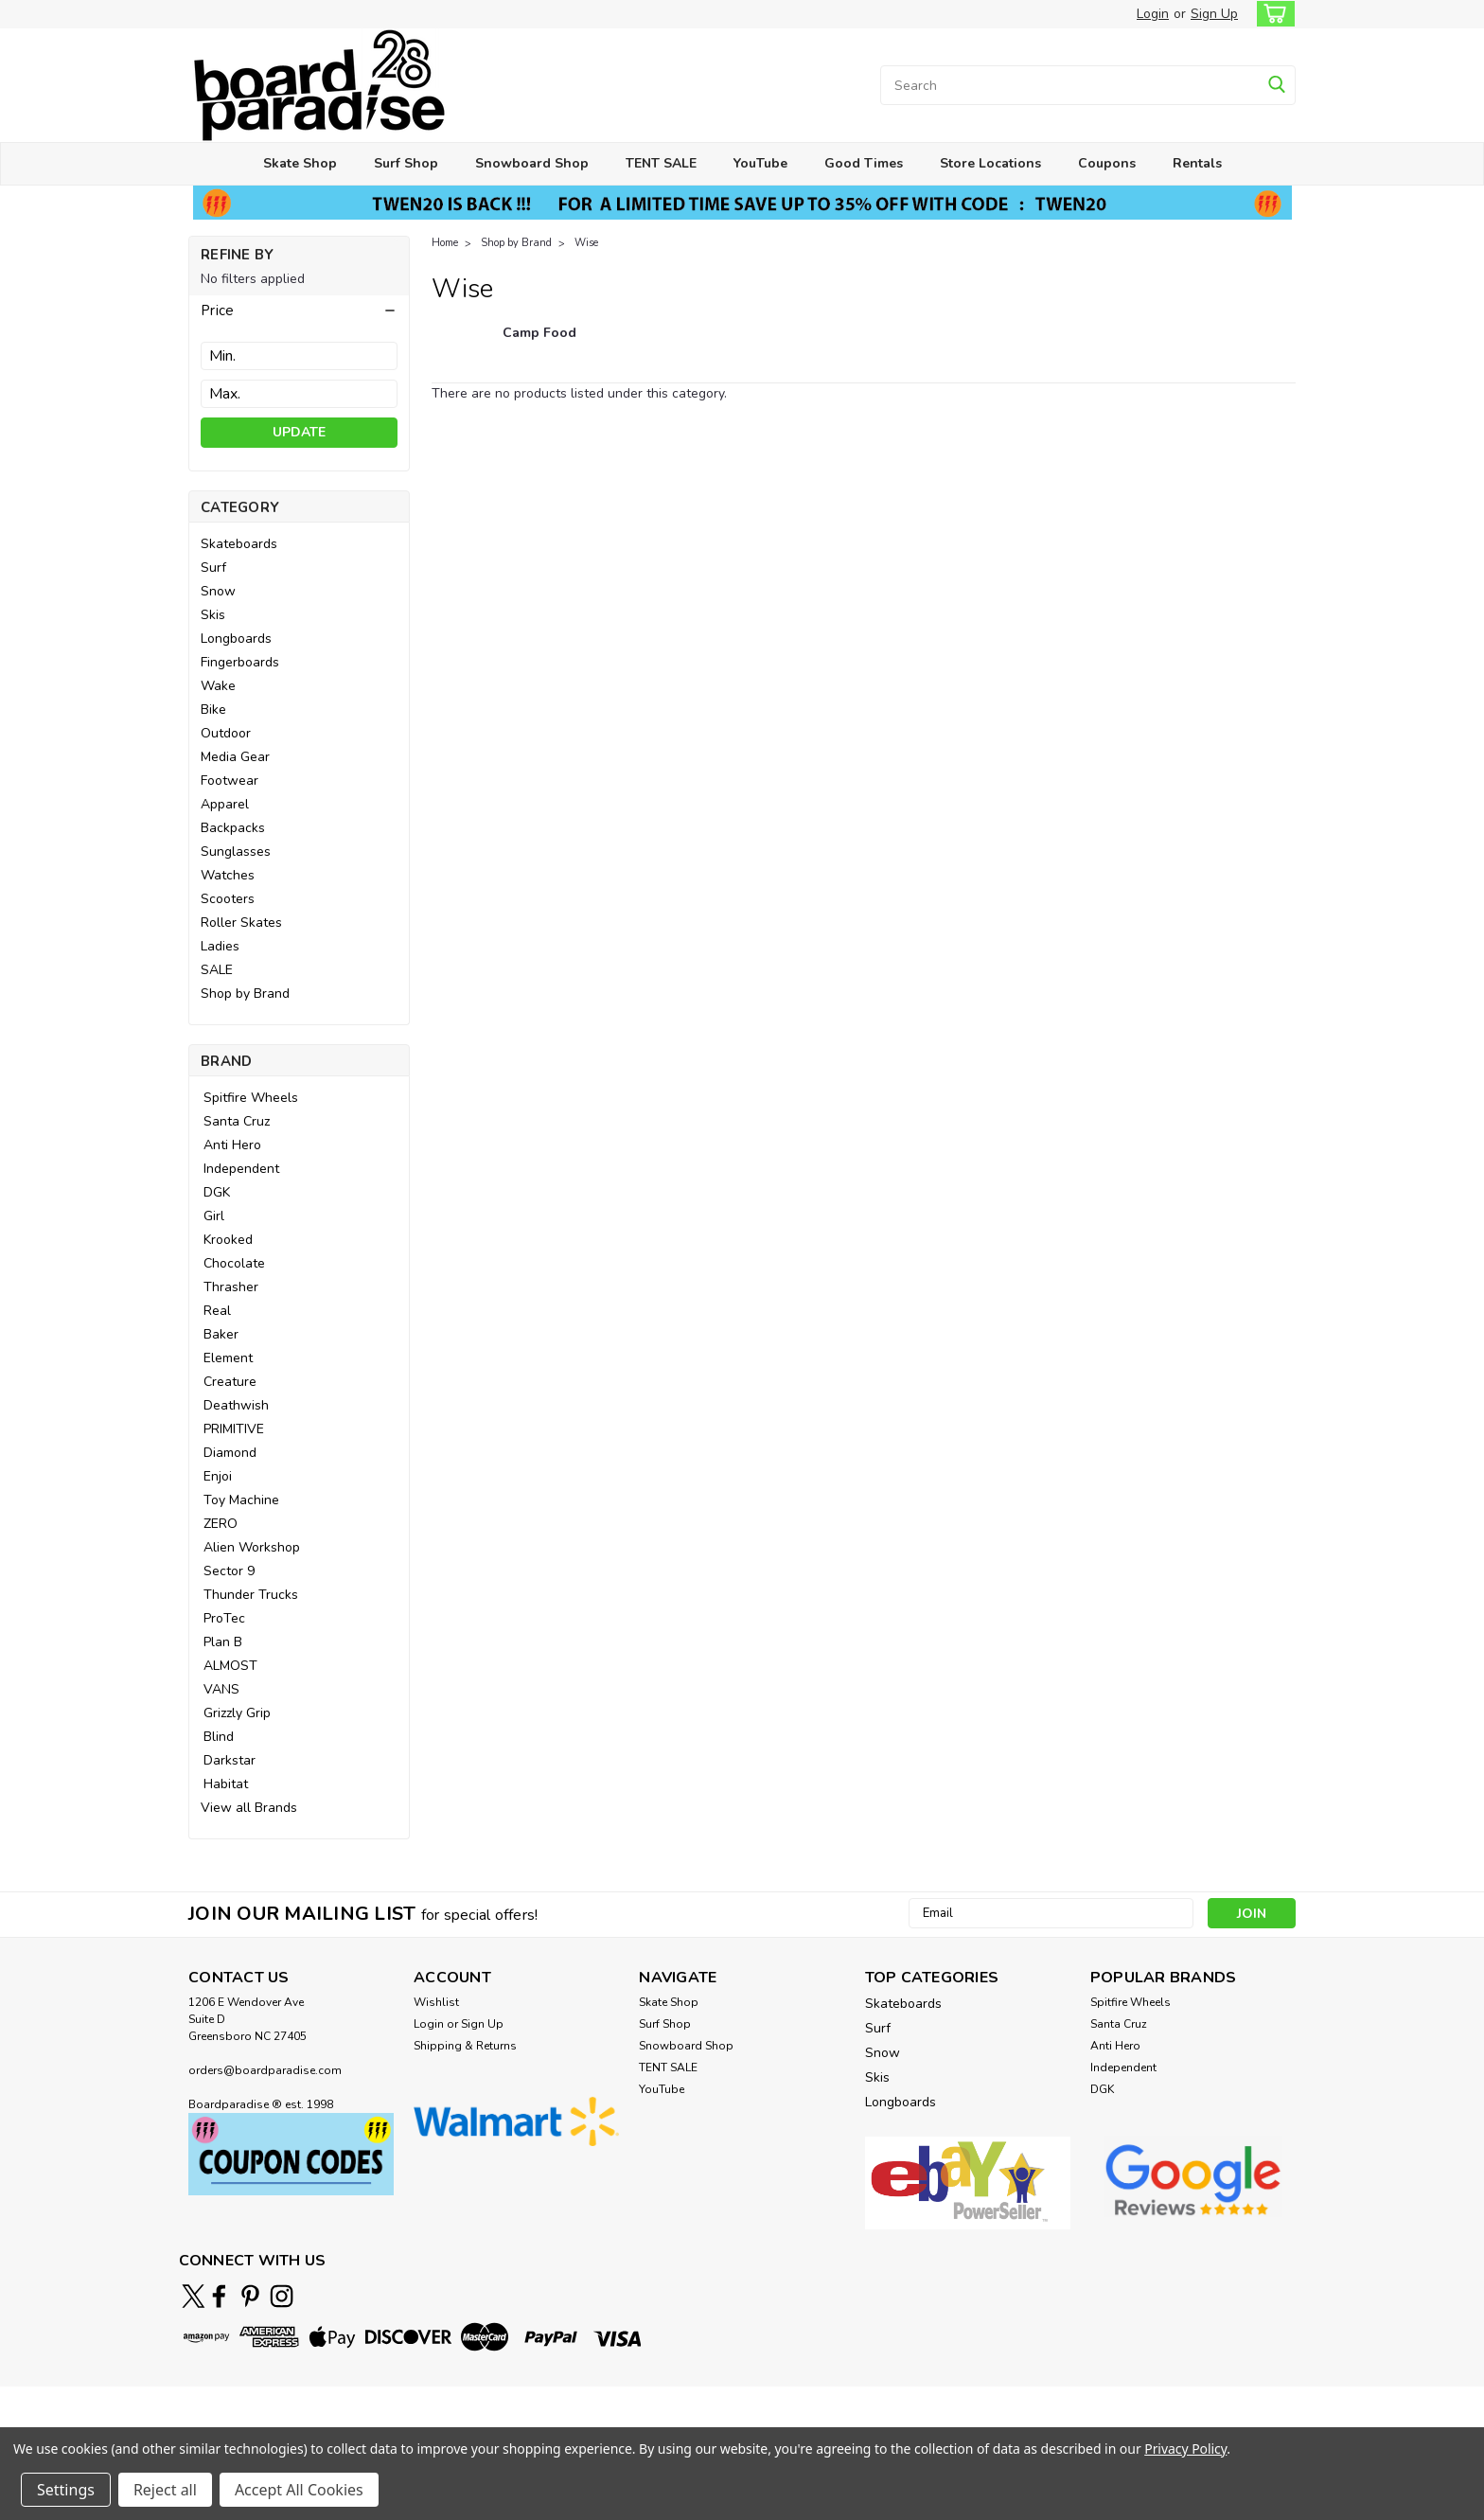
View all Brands (249, 1808)
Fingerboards (240, 662)
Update (299, 432)
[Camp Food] (539, 343)
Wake (218, 686)
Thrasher (230, 1287)
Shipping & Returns (465, 2045)
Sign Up (1214, 14)
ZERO (220, 1524)
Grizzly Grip (237, 1713)
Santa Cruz (236, 1121)
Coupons (1107, 163)
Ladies (220, 946)
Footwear (229, 781)
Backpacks (233, 828)
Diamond (229, 1453)
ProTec (224, 1618)
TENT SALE (661, 163)
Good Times (863, 163)
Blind (218, 1737)
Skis (213, 615)
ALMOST (230, 1666)
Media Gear (235, 757)
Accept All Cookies (299, 2489)
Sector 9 (229, 1571)
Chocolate (234, 1263)
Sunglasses (236, 852)
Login (1153, 14)
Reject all (165, 2489)
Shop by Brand (245, 994)
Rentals (1197, 163)
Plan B (222, 1642)
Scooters (228, 899)
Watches (228, 875)
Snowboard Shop (532, 163)
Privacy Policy (1185, 2449)
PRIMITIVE (233, 1429)
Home (445, 243)
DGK (216, 1192)
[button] (299, 310)
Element (228, 1358)
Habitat (225, 1784)
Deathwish (236, 1405)
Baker (220, 1334)
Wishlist (436, 2002)
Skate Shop (300, 163)
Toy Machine (241, 1500)
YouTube (760, 163)
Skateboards (239, 544)
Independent (241, 1169)
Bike (213, 710)
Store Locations (990, 163)
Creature (229, 1382)
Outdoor (226, 733)
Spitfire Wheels (250, 1098)
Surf (213, 568)
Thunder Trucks (250, 1595)
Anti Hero (232, 1145)
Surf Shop (406, 163)
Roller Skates (241, 923)
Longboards (236, 639)
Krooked (228, 1240)
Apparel (225, 804)
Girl (213, 1216)
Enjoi (217, 1476)
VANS (221, 1689)
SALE (217, 970)
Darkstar (229, 1760)
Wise (586, 243)
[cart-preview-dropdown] (1271, 14)
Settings (66, 2489)
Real (217, 1311)
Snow (218, 591)
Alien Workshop (251, 1547)
